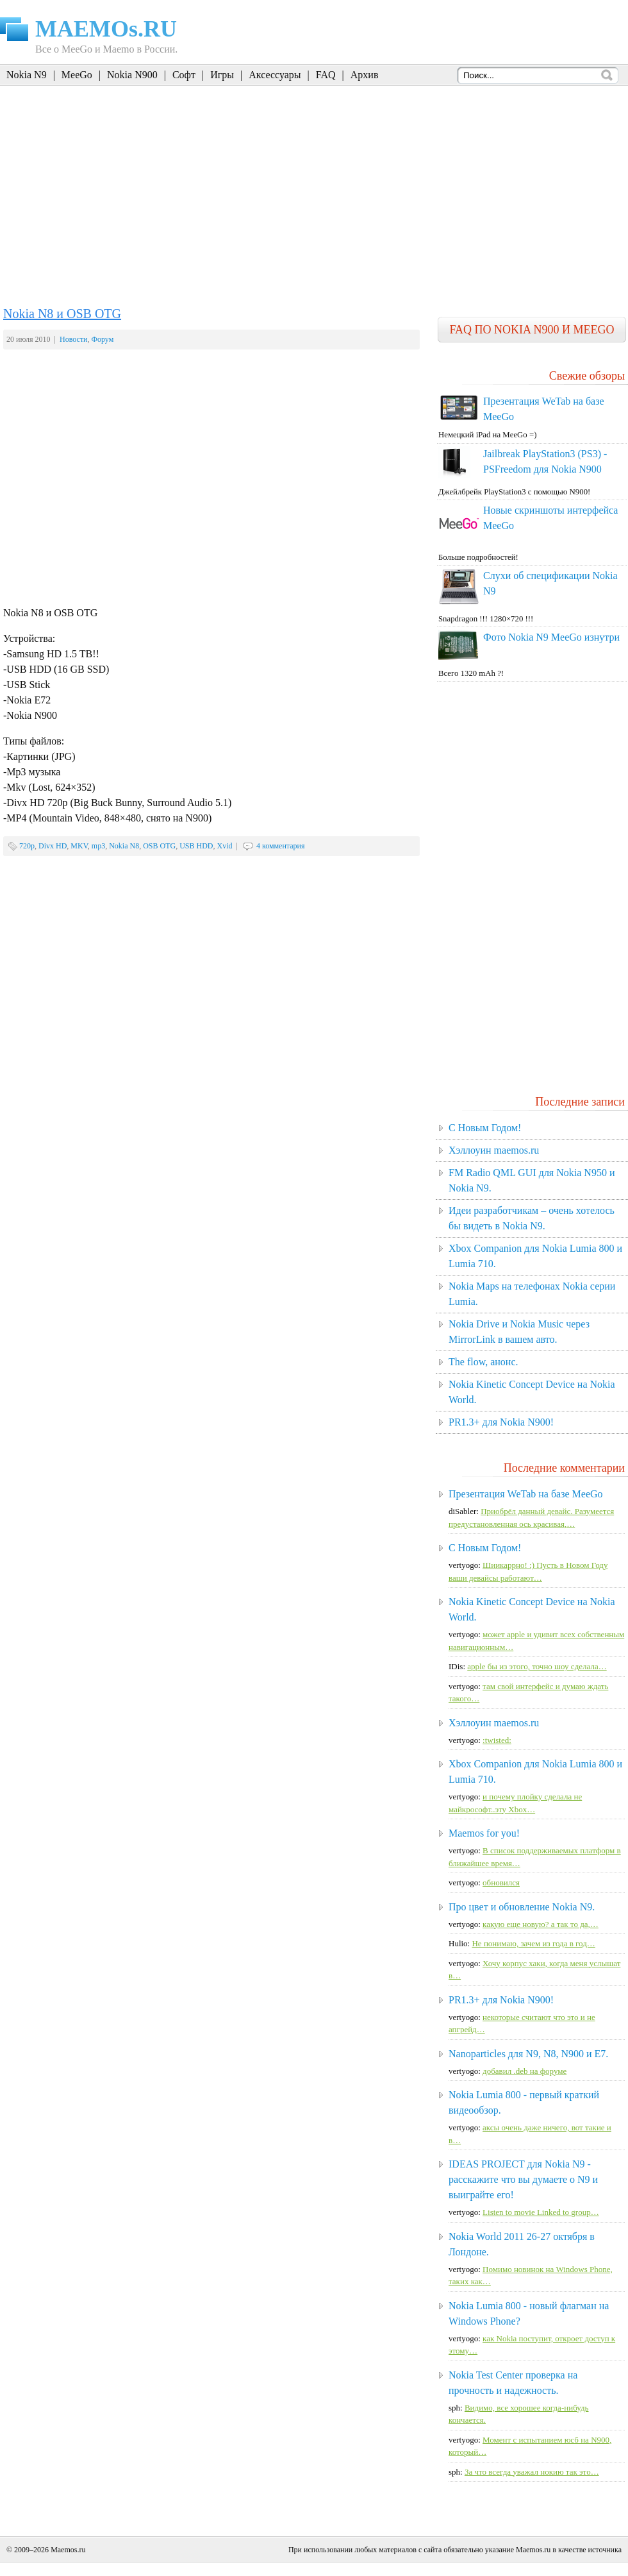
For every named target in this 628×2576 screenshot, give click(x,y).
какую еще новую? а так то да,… (541, 1924)
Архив (365, 74)
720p (27, 845)
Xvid (225, 845)
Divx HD (52, 845)
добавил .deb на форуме (524, 2071)
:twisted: (497, 1740)
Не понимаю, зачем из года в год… (533, 1943)
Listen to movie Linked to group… (541, 2212)
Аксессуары (275, 74)
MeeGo (77, 74)
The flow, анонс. (483, 1361)
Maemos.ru (68, 2549)
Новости (74, 339)
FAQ (326, 74)
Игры (222, 74)
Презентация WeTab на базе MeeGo (526, 1493)
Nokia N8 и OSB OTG (62, 314)
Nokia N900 (132, 74)
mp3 (98, 845)
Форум (103, 339)
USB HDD (196, 845)
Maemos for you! (484, 1833)
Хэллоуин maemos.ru (494, 1150)
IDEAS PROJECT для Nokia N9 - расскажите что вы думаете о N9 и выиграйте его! (523, 2179)
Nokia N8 (124, 845)
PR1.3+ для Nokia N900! (501, 1422)
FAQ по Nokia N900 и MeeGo (531, 329)
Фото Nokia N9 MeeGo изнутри (551, 637)
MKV (78, 845)
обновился (501, 1882)
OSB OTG (159, 845)
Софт (183, 74)
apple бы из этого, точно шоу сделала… (536, 1666)
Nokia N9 (26, 74)
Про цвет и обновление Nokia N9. (522, 1906)
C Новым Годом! (485, 1127)
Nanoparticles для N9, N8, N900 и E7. (528, 2053)
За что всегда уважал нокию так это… (532, 2472)
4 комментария (280, 845)
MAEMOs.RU (106, 29)
